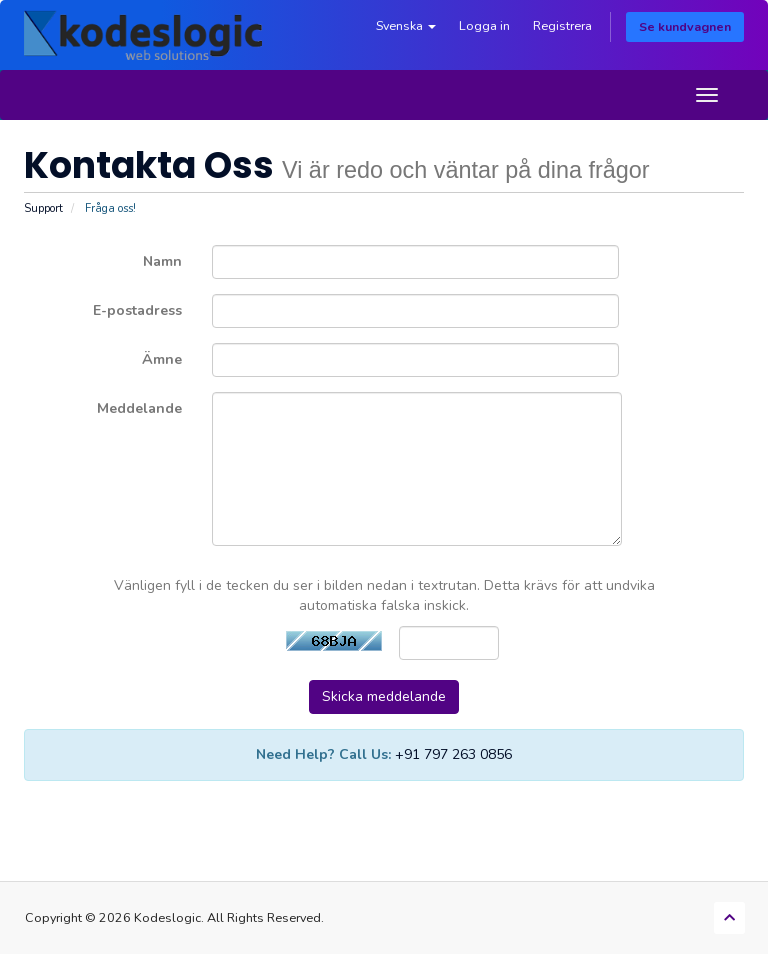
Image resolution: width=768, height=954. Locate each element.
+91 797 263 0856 (453, 754)
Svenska (406, 25)
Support (43, 208)
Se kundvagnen (685, 26)
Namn (162, 261)
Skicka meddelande (384, 696)
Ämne (162, 359)
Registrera (562, 25)
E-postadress (137, 310)
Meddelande (139, 408)
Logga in (484, 25)
